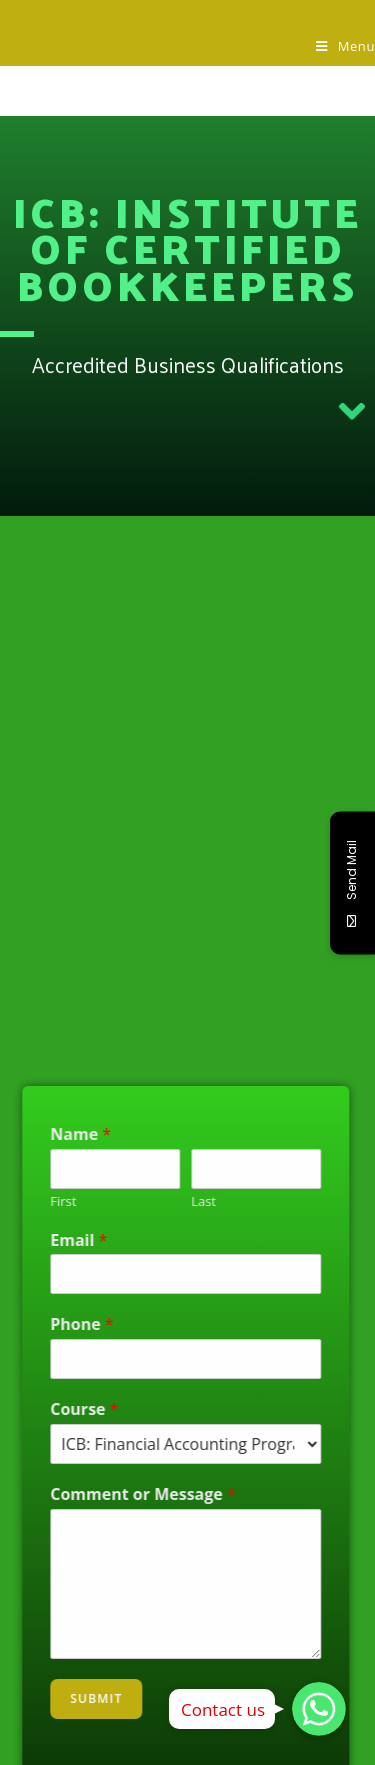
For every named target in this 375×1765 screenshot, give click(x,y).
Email (46, 1240)
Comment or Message (111, 1494)
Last (171, 1201)
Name (48, 1134)
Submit (64, 1698)
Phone (49, 1324)
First (31, 1201)
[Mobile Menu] (345, 46)
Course (52, 1409)
